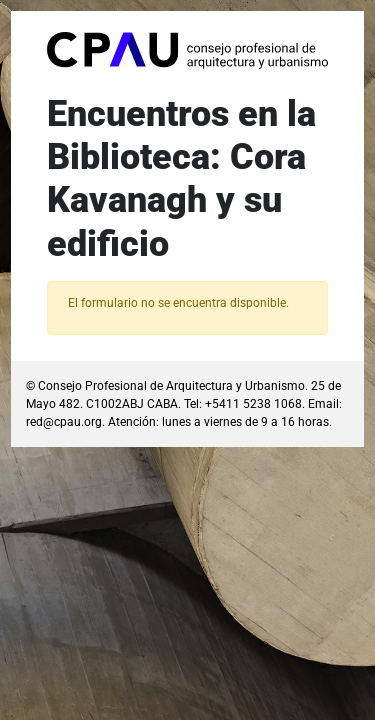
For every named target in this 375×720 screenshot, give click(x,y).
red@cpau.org (64, 422)
